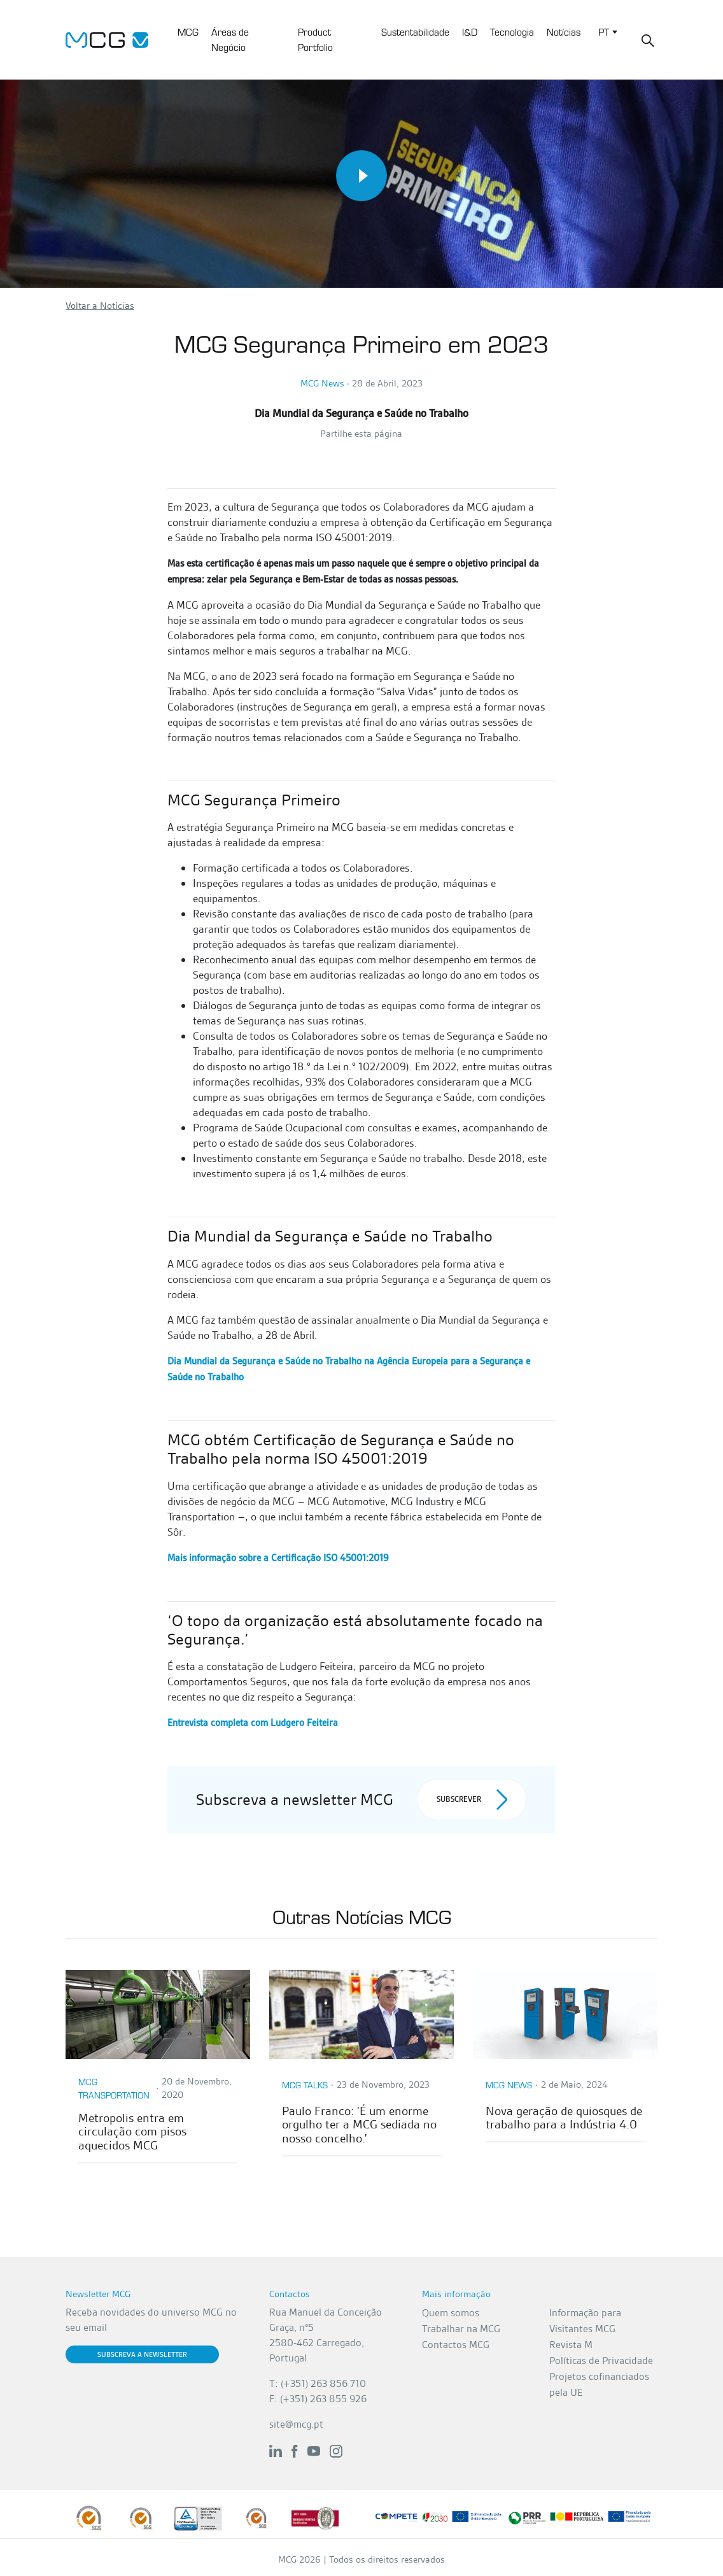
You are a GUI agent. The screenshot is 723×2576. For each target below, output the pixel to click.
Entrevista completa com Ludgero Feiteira (252, 1722)
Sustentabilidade (415, 31)
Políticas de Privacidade (601, 2360)
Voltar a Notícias (100, 305)
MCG (188, 31)
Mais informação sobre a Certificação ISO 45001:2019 (278, 1558)
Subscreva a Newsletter (142, 2354)
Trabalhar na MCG (461, 2328)
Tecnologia (512, 31)
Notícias (563, 31)
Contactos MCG (455, 2344)
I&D (469, 31)
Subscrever (472, 1799)
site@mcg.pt (296, 2424)
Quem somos (450, 2312)
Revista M (571, 2344)
